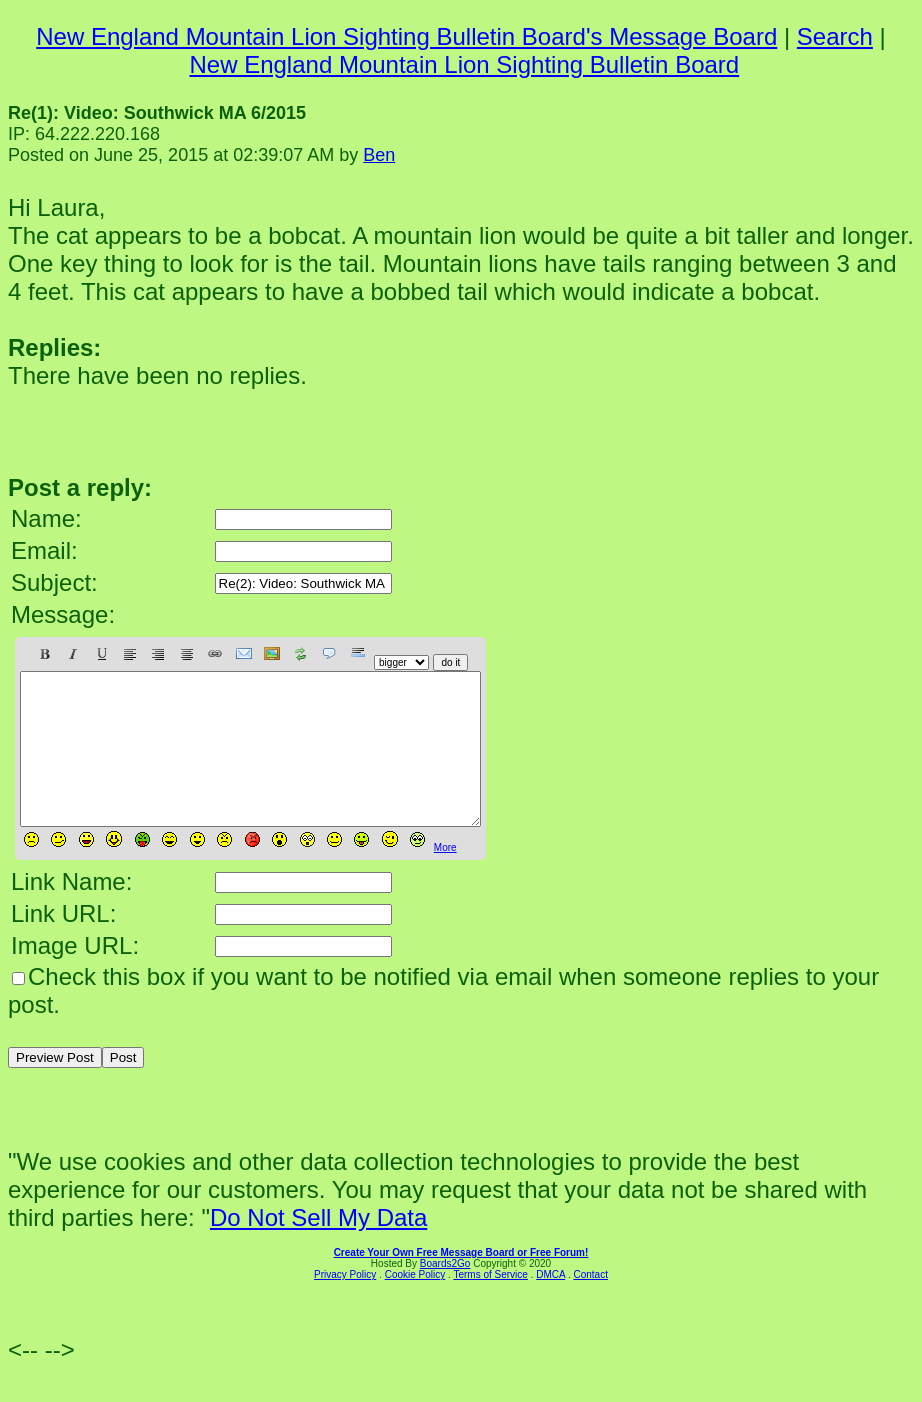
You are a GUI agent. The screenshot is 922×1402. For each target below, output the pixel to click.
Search (835, 36)
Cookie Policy (415, 1304)
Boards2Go (445, 1293)
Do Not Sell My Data (318, 1247)
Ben (379, 155)
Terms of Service (490, 1304)
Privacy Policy (345, 1304)
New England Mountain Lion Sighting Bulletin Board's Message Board (406, 36)
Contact (590, 1304)
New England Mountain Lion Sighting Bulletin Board (464, 64)
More (445, 877)
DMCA (550, 1304)
